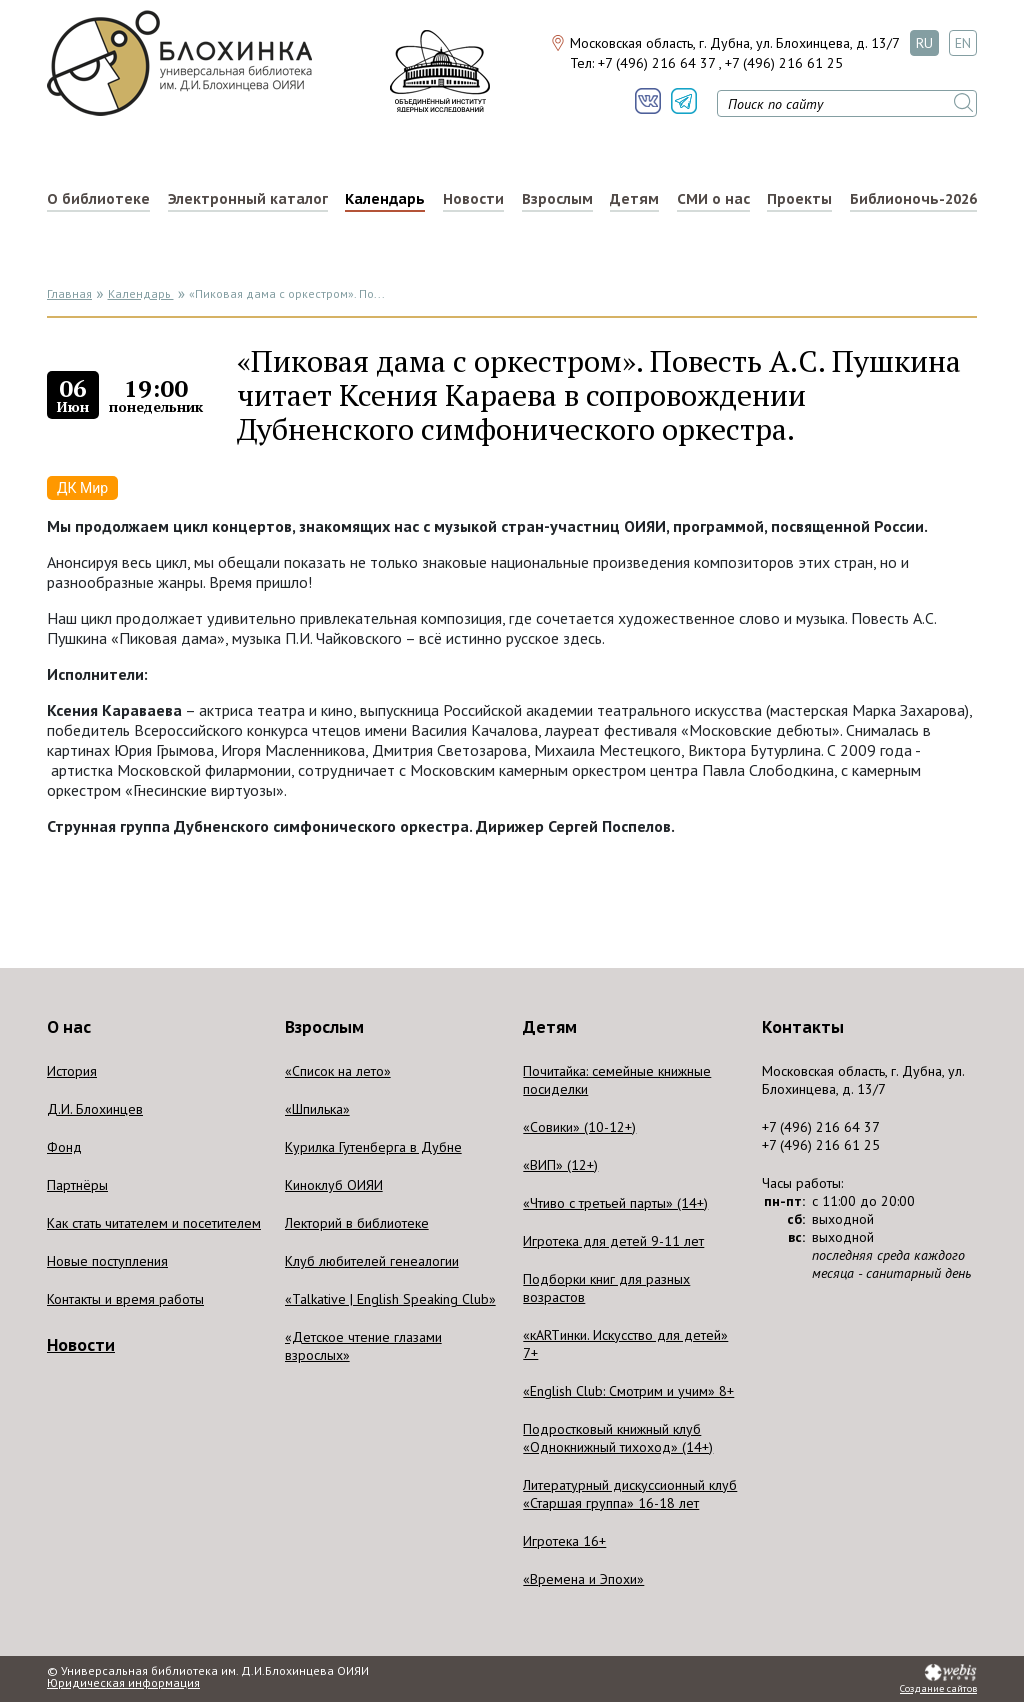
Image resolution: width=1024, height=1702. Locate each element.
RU (924, 43)
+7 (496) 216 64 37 (656, 63)
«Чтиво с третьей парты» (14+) (615, 1203)
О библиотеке (98, 199)
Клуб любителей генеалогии (372, 1261)
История (72, 1071)
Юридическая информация (123, 1683)
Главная (69, 293)
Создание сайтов (938, 1689)
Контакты (803, 1027)
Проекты (799, 199)
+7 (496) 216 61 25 (784, 63)
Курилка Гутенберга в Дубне (373, 1147)
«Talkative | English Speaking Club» (390, 1299)
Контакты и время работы (125, 1299)
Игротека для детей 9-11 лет (613, 1241)
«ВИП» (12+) (560, 1165)
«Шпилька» (317, 1109)
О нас (69, 1027)
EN (963, 43)
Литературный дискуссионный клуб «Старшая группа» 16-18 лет (630, 1494)
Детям (634, 199)
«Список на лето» (338, 1071)
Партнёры (77, 1185)
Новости (473, 199)
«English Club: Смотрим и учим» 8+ (628, 1391)
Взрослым (557, 199)
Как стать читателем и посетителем (154, 1223)
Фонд (64, 1147)
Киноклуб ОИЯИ (334, 1185)
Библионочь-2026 (913, 199)
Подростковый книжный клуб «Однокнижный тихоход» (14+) (618, 1438)
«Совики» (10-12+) (579, 1127)
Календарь (385, 199)
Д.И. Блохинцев (95, 1109)
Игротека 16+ (564, 1541)
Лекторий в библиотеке (357, 1223)
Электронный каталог (248, 199)
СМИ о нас (713, 199)
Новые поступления (107, 1261)
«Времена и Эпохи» (583, 1579)
